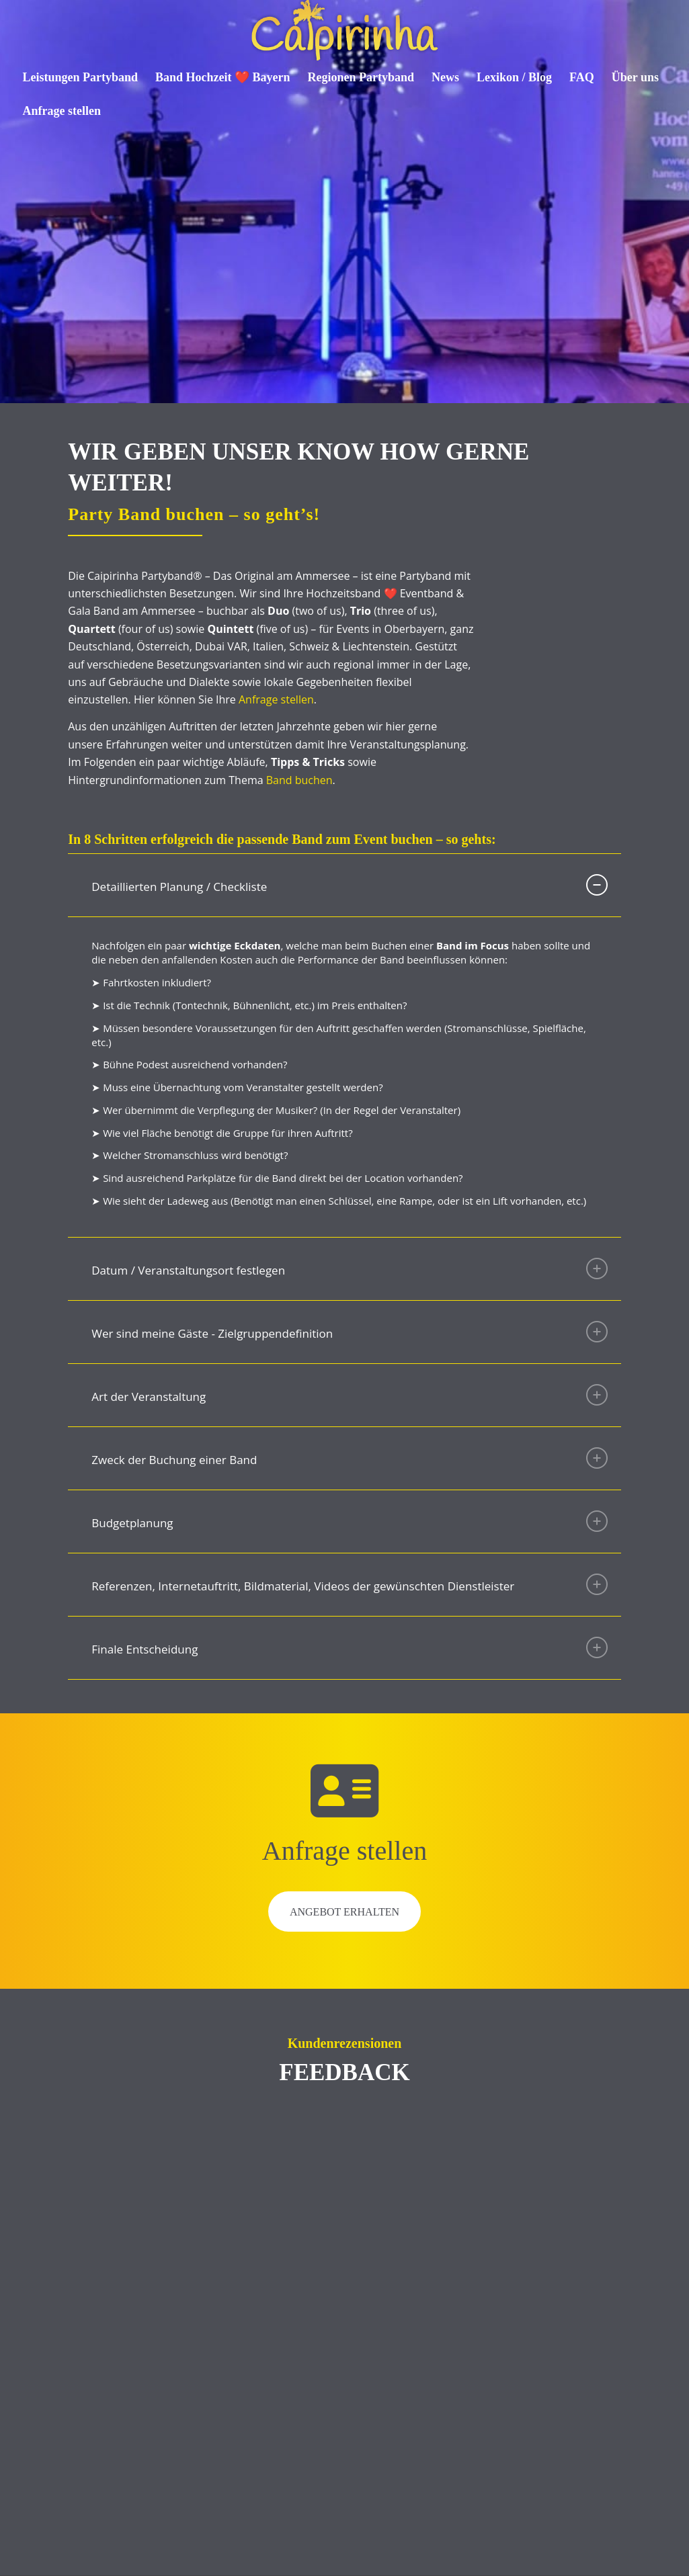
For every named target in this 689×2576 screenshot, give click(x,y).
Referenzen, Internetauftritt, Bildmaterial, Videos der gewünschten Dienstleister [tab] (349, 1584)
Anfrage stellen (276, 699)
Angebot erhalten (344, 1912)
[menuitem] (80, 77)
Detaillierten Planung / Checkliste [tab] (349, 885)
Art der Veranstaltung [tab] (349, 1395)
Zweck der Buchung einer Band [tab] (349, 1458)
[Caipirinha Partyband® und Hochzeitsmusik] (344, 30)
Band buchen (299, 780)
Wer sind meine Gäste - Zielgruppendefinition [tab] (349, 1331)
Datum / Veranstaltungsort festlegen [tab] (349, 1268)
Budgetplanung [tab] (349, 1521)
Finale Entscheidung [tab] (349, 1647)
